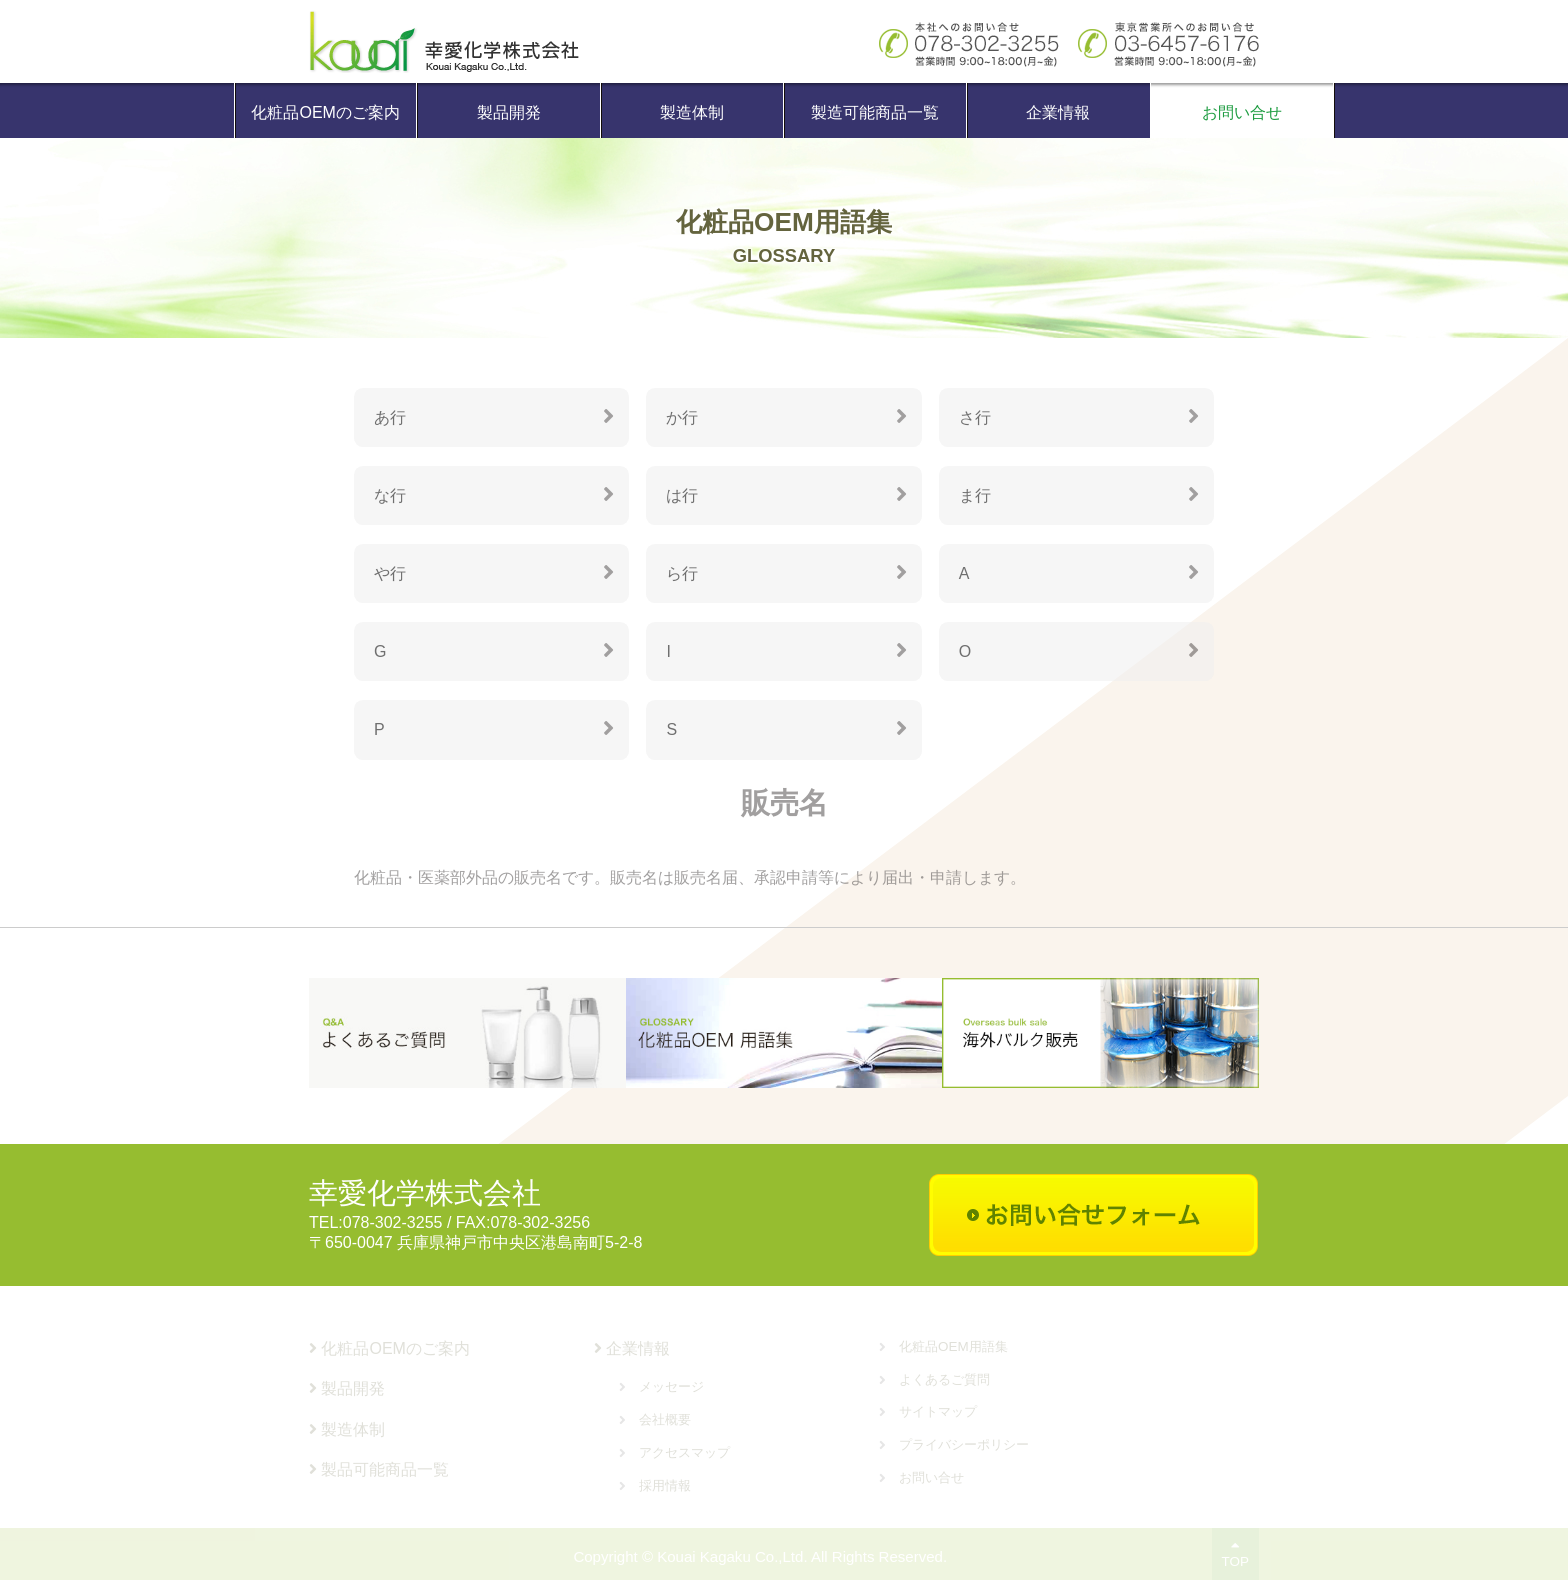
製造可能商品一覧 (875, 112)
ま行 (975, 496)
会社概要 (665, 1419)
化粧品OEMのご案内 (325, 112)
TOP (1235, 1554)
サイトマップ (938, 1411)
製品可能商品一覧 (379, 1469)
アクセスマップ (684, 1452)
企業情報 (1058, 112)
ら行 (682, 575)
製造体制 (692, 112)
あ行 (390, 417)
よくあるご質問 (944, 1379)
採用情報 (665, 1485)
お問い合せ (1242, 112)
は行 (682, 496)
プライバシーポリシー (964, 1444)
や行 (390, 575)
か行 (682, 417)
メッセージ (671, 1386)
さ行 (975, 417)
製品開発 (509, 112)
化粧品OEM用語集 (953, 1346)
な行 (390, 496)
